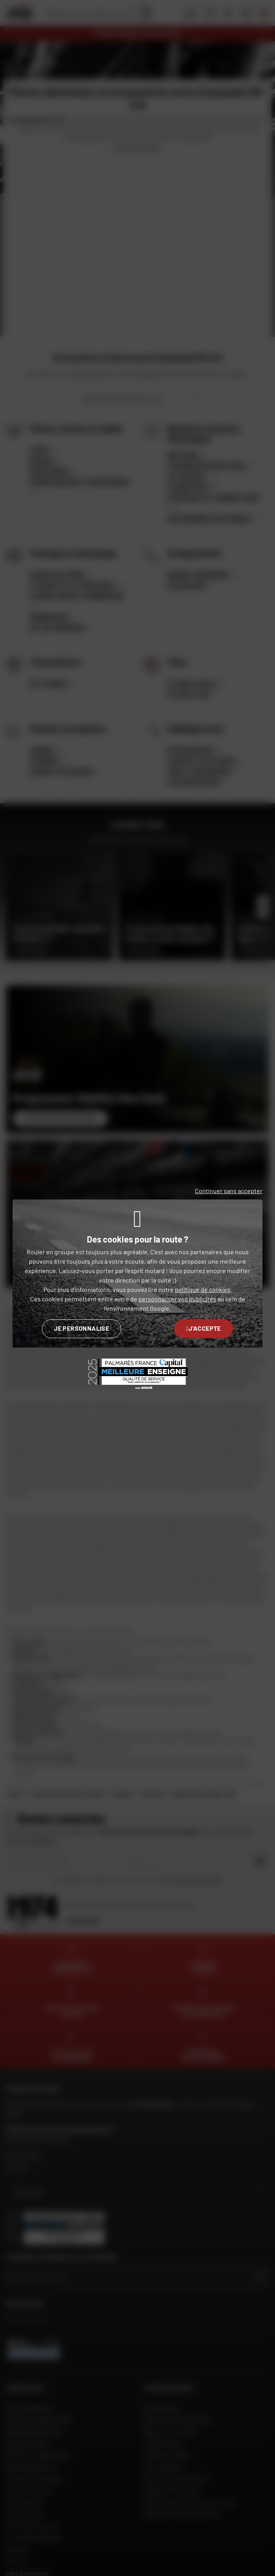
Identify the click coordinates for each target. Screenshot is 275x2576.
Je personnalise (81, 1328)
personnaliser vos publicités (177, 1298)
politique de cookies (202, 1289)
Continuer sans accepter (228, 1190)
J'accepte (203, 1328)
